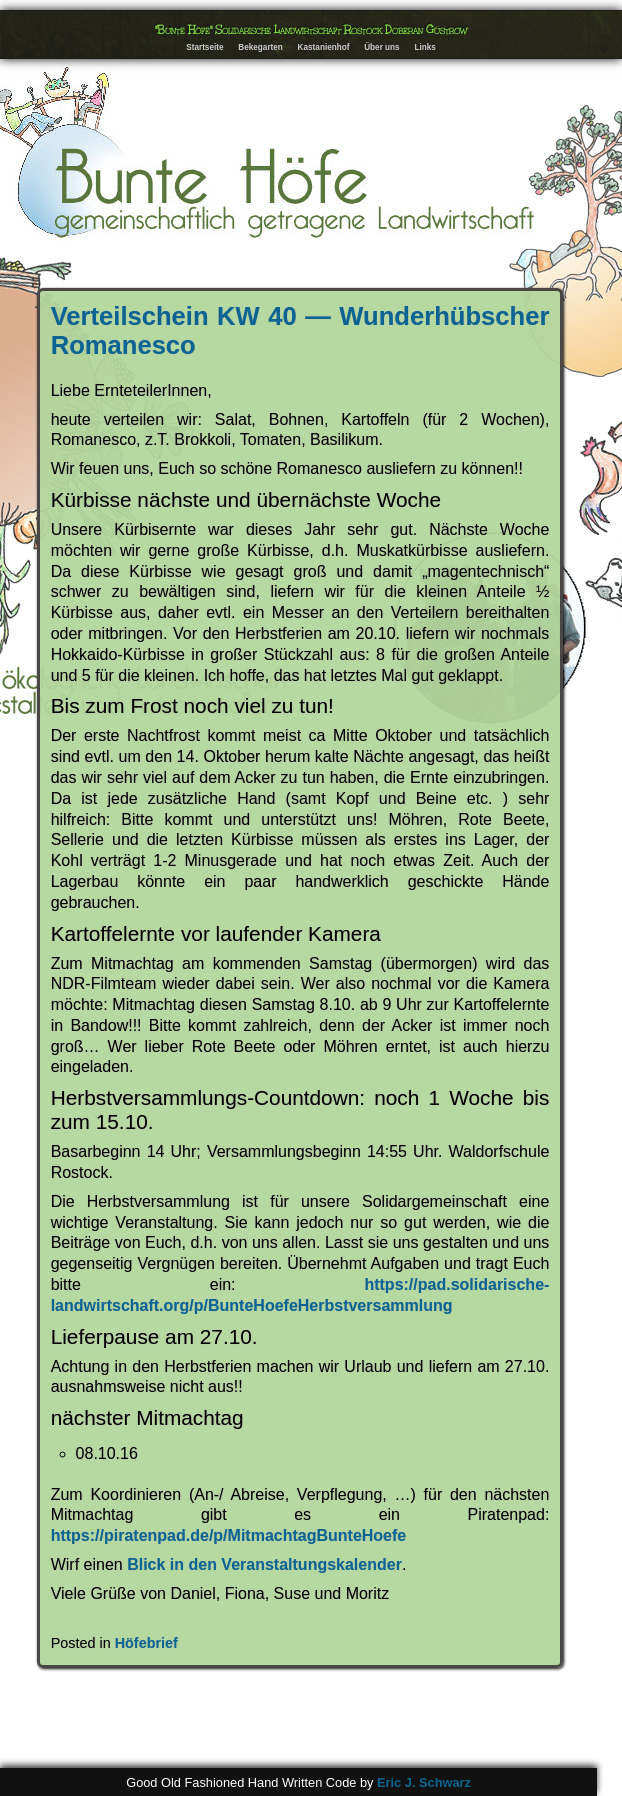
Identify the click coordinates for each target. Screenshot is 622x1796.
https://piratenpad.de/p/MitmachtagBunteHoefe (229, 1535)
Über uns (382, 47)
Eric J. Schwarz (424, 1782)
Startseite (204, 47)
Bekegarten (260, 47)
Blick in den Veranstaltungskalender (264, 1564)
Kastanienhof (324, 47)
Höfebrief (146, 1643)
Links (424, 47)
